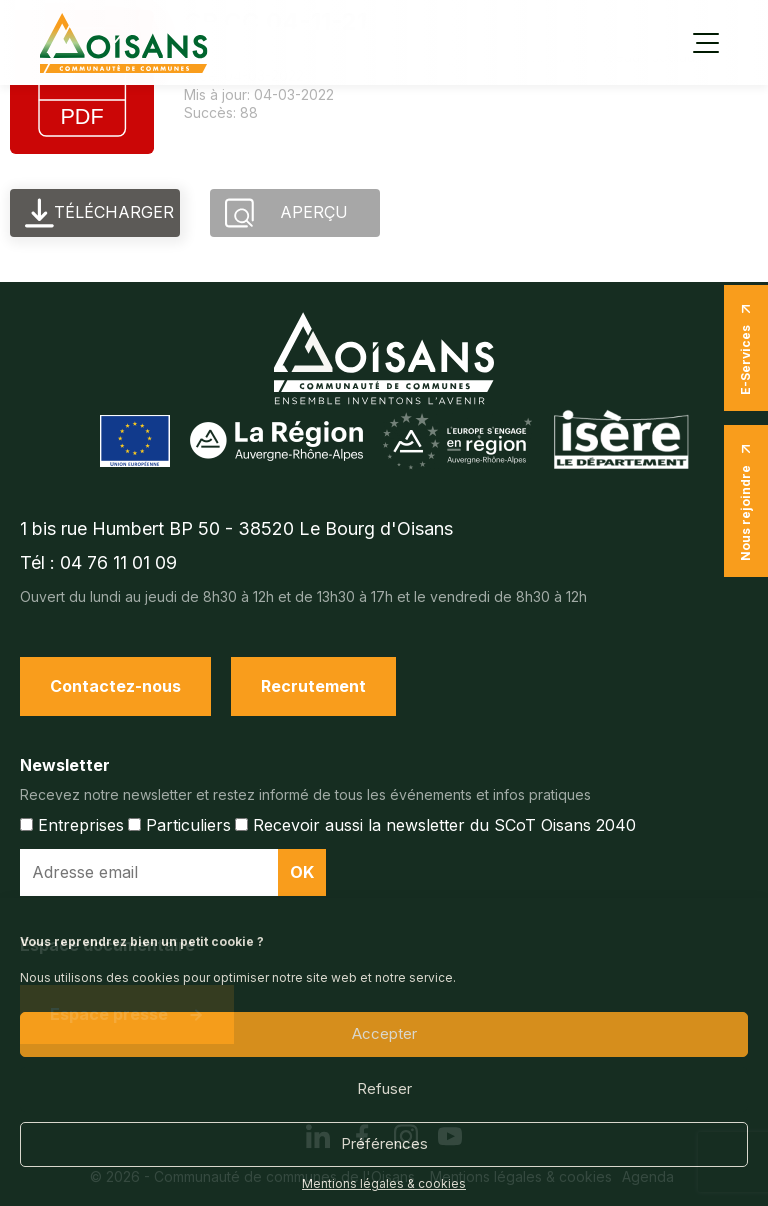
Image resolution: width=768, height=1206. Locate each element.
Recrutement (313, 686)
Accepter (384, 1033)
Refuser (384, 1088)
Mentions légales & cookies (384, 1184)
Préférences (384, 1143)
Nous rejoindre (746, 501)
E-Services (746, 348)
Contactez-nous (115, 686)
